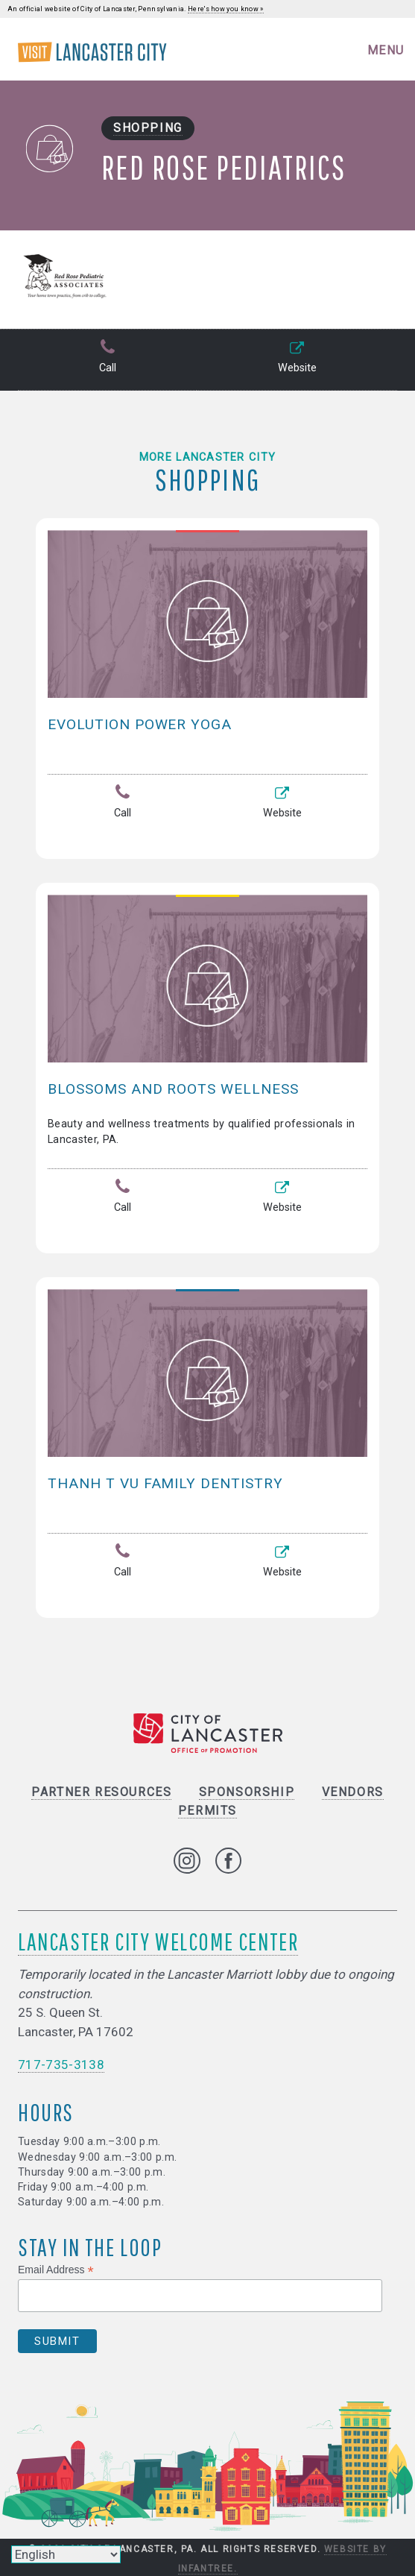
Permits (207, 1811)
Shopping (148, 128)
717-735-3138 (61, 2064)
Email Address (56, 2270)
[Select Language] (66, 2554)
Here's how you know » (226, 9)
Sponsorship (247, 1792)
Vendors (353, 1792)
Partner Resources (101, 1792)
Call (107, 357)
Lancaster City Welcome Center (158, 1941)
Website (297, 357)
